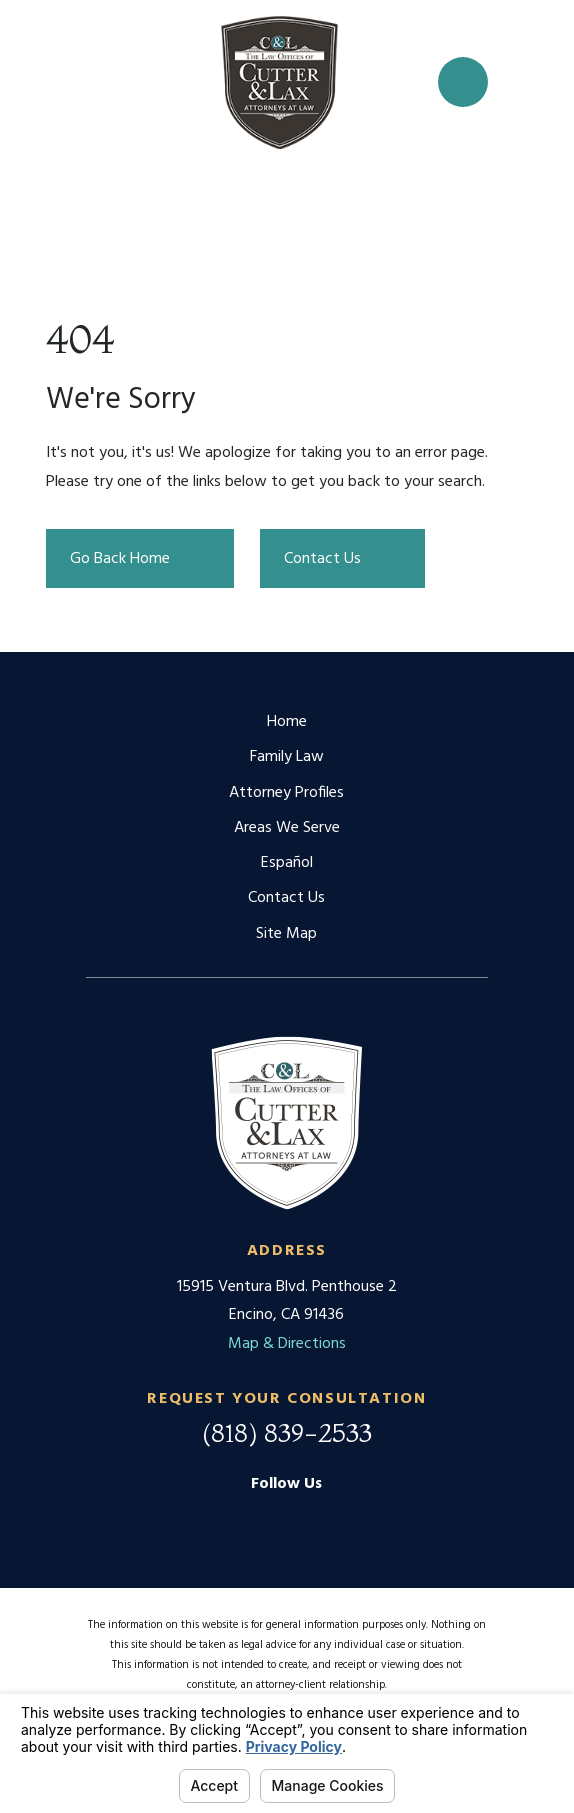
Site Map (286, 934)
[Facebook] (287, 1520)
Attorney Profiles (286, 793)
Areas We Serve (287, 828)
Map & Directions (287, 1344)
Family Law (287, 757)
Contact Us (286, 898)
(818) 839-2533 (287, 1433)
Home (287, 722)
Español (287, 863)
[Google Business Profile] (238, 1520)
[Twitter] (336, 1520)
